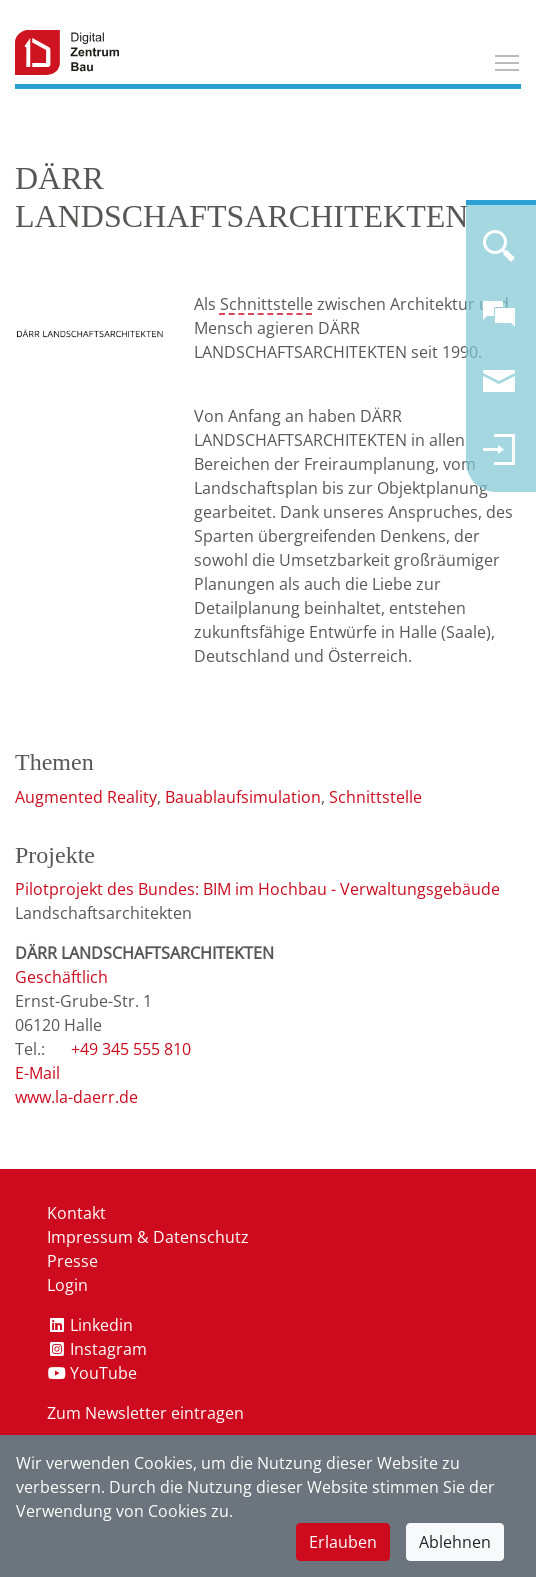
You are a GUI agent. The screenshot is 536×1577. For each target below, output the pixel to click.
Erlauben (343, 1542)
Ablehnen (455, 1542)
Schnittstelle (266, 304)
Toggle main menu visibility (508, 60)
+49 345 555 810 (131, 1049)
